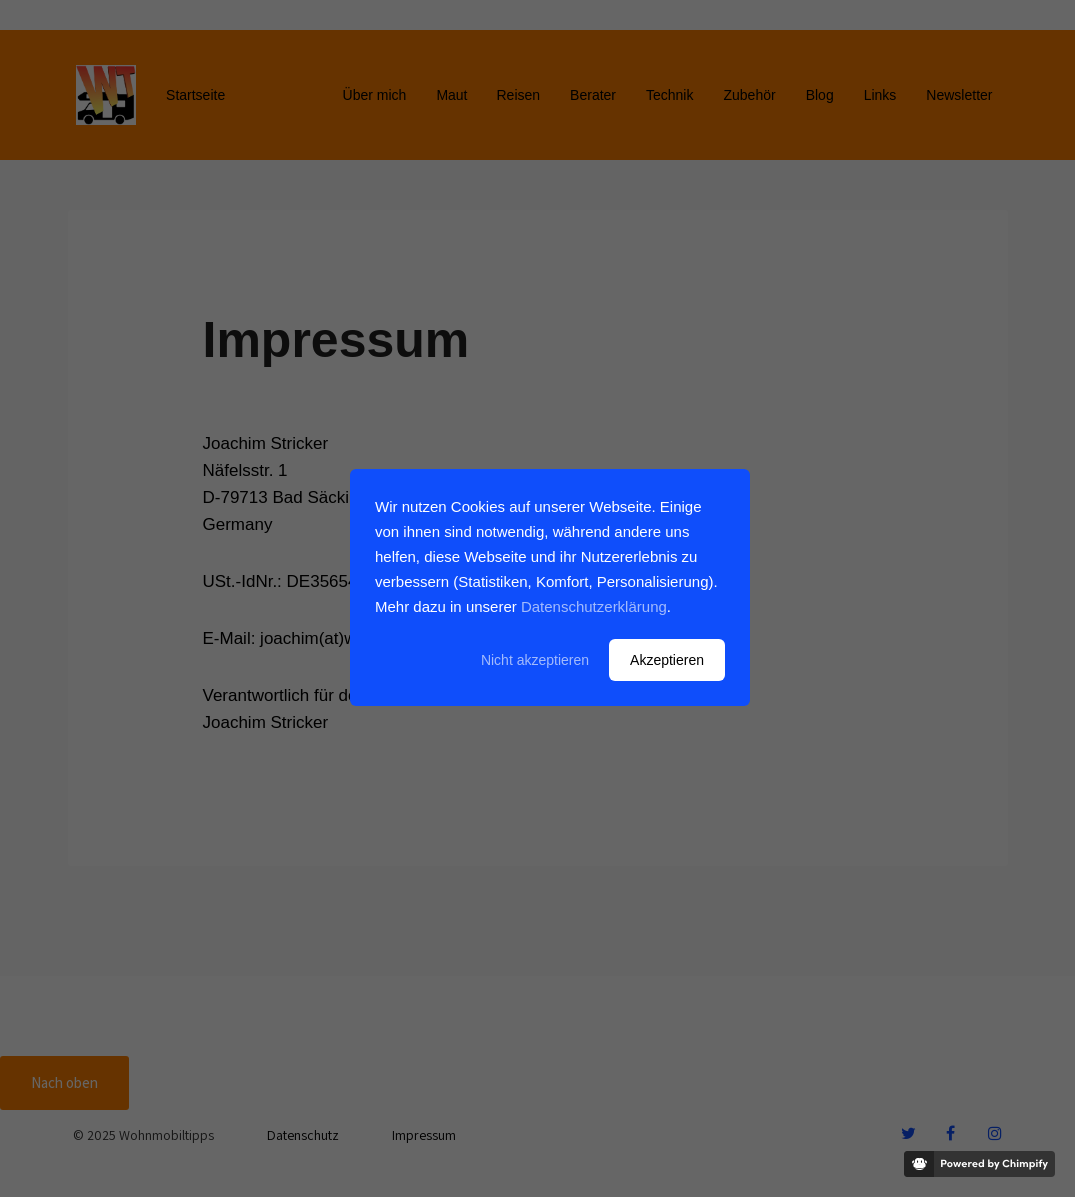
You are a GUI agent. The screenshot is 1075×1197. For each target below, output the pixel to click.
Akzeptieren (667, 660)
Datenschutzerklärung (594, 606)
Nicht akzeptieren (535, 660)
